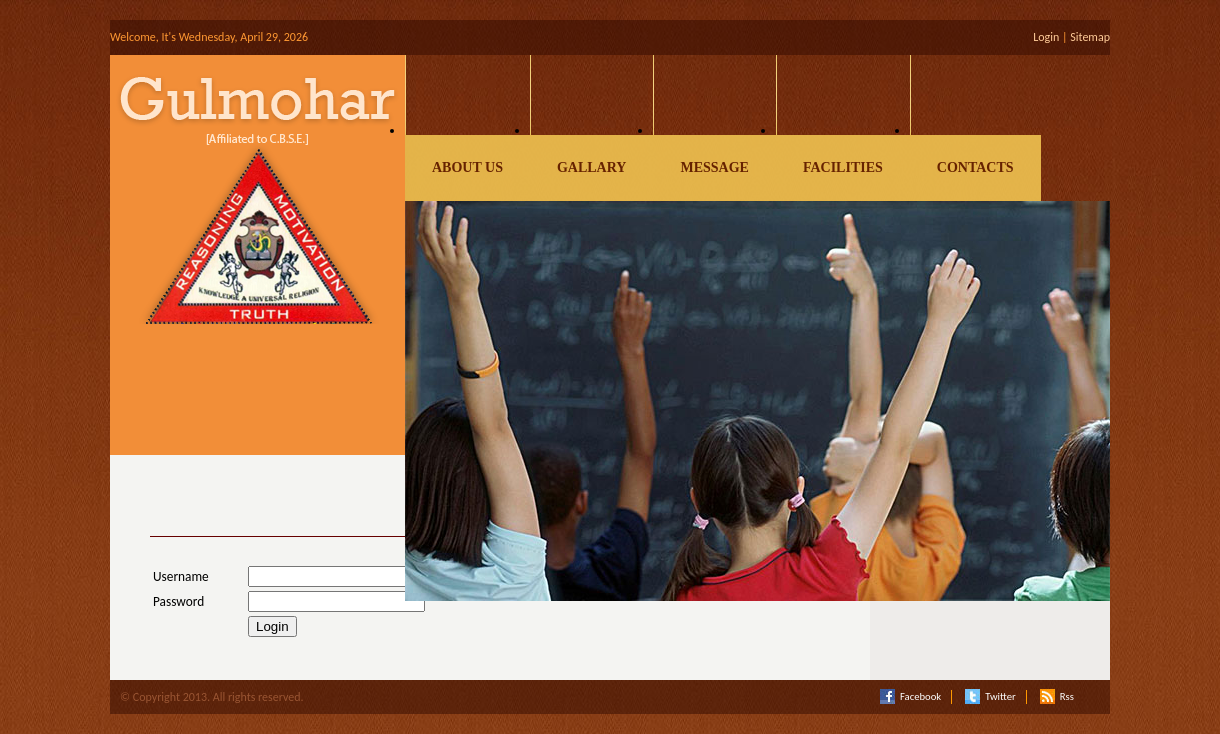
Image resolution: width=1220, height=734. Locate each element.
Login (1046, 37)
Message (714, 167)
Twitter (990, 697)
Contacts (975, 167)
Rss (1057, 697)
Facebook (910, 697)
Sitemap (1090, 37)
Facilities (843, 167)
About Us (467, 167)
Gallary (592, 167)
